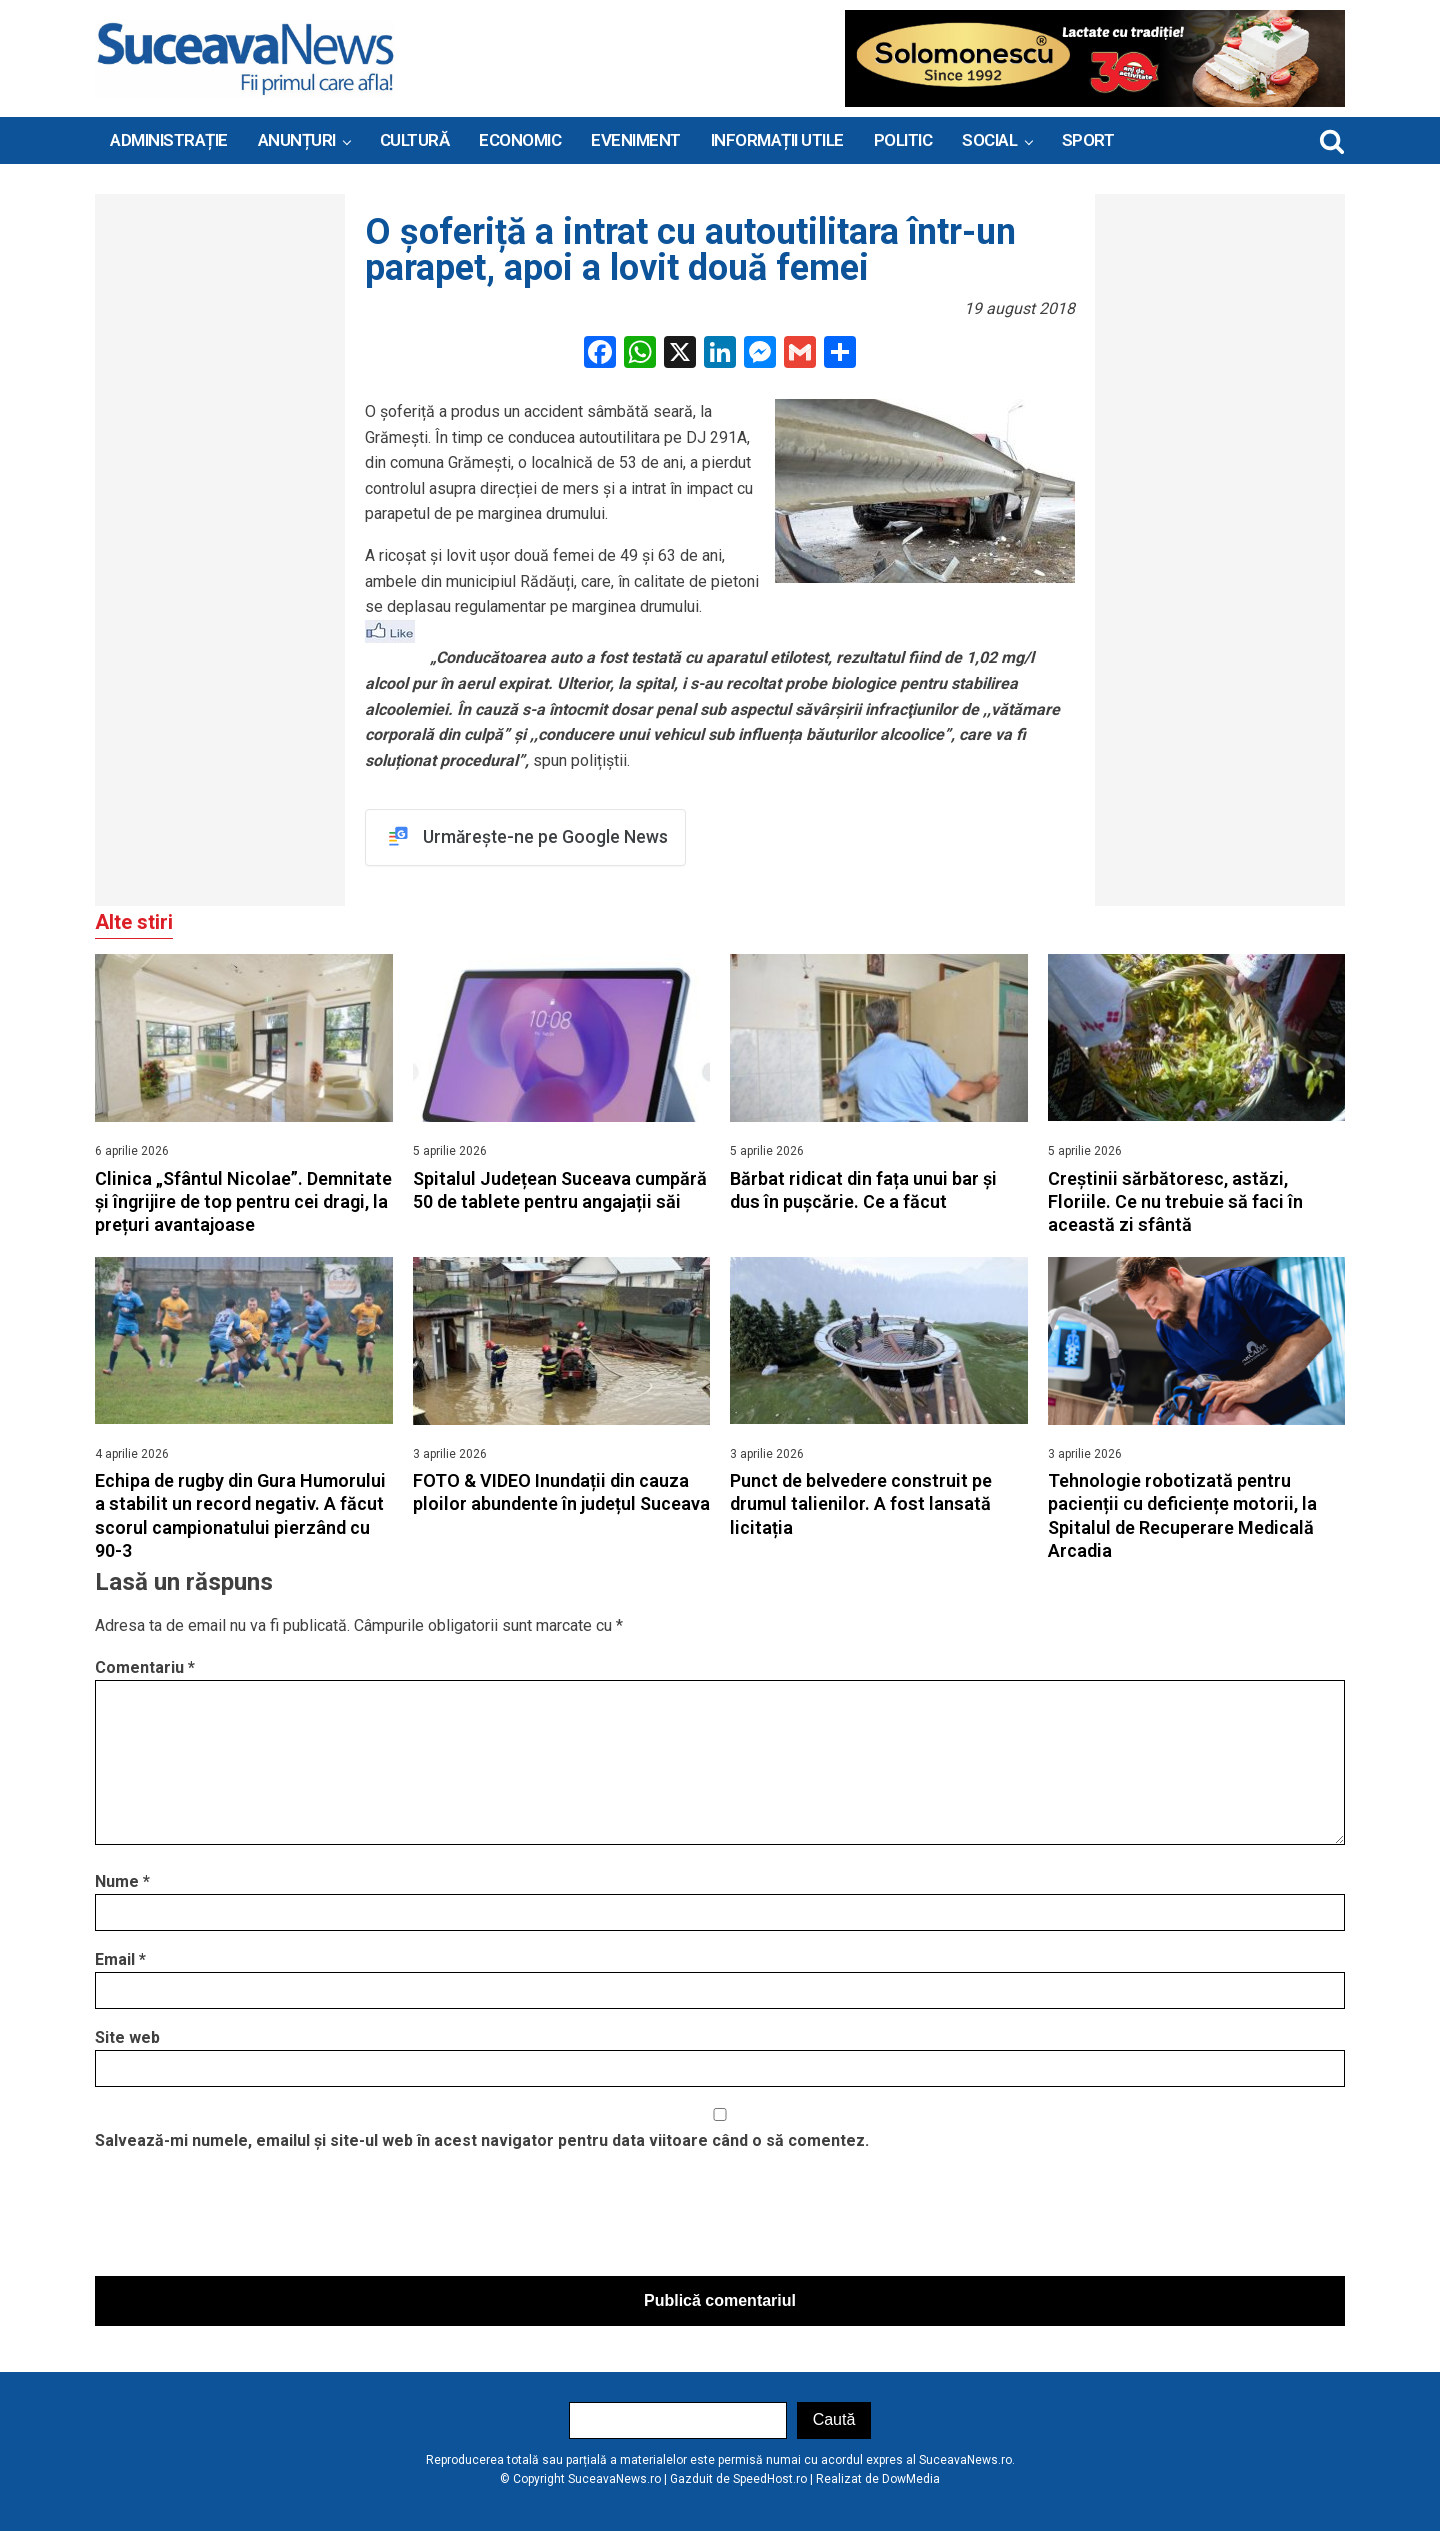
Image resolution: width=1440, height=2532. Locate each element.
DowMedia (911, 2480)
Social (989, 140)
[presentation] (247, 2220)
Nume (122, 1882)
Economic (520, 140)
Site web (127, 2038)
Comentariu (145, 1667)
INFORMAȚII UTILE (777, 140)
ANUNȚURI (297, 140)
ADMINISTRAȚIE (169, 140)
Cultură (415, 140)
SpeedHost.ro (770, 2480)
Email (120, 1960)
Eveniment (636, 140)
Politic (903, 140)
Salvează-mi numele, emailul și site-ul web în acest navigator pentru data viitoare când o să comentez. (482, 2141)
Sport (1088, 140)
